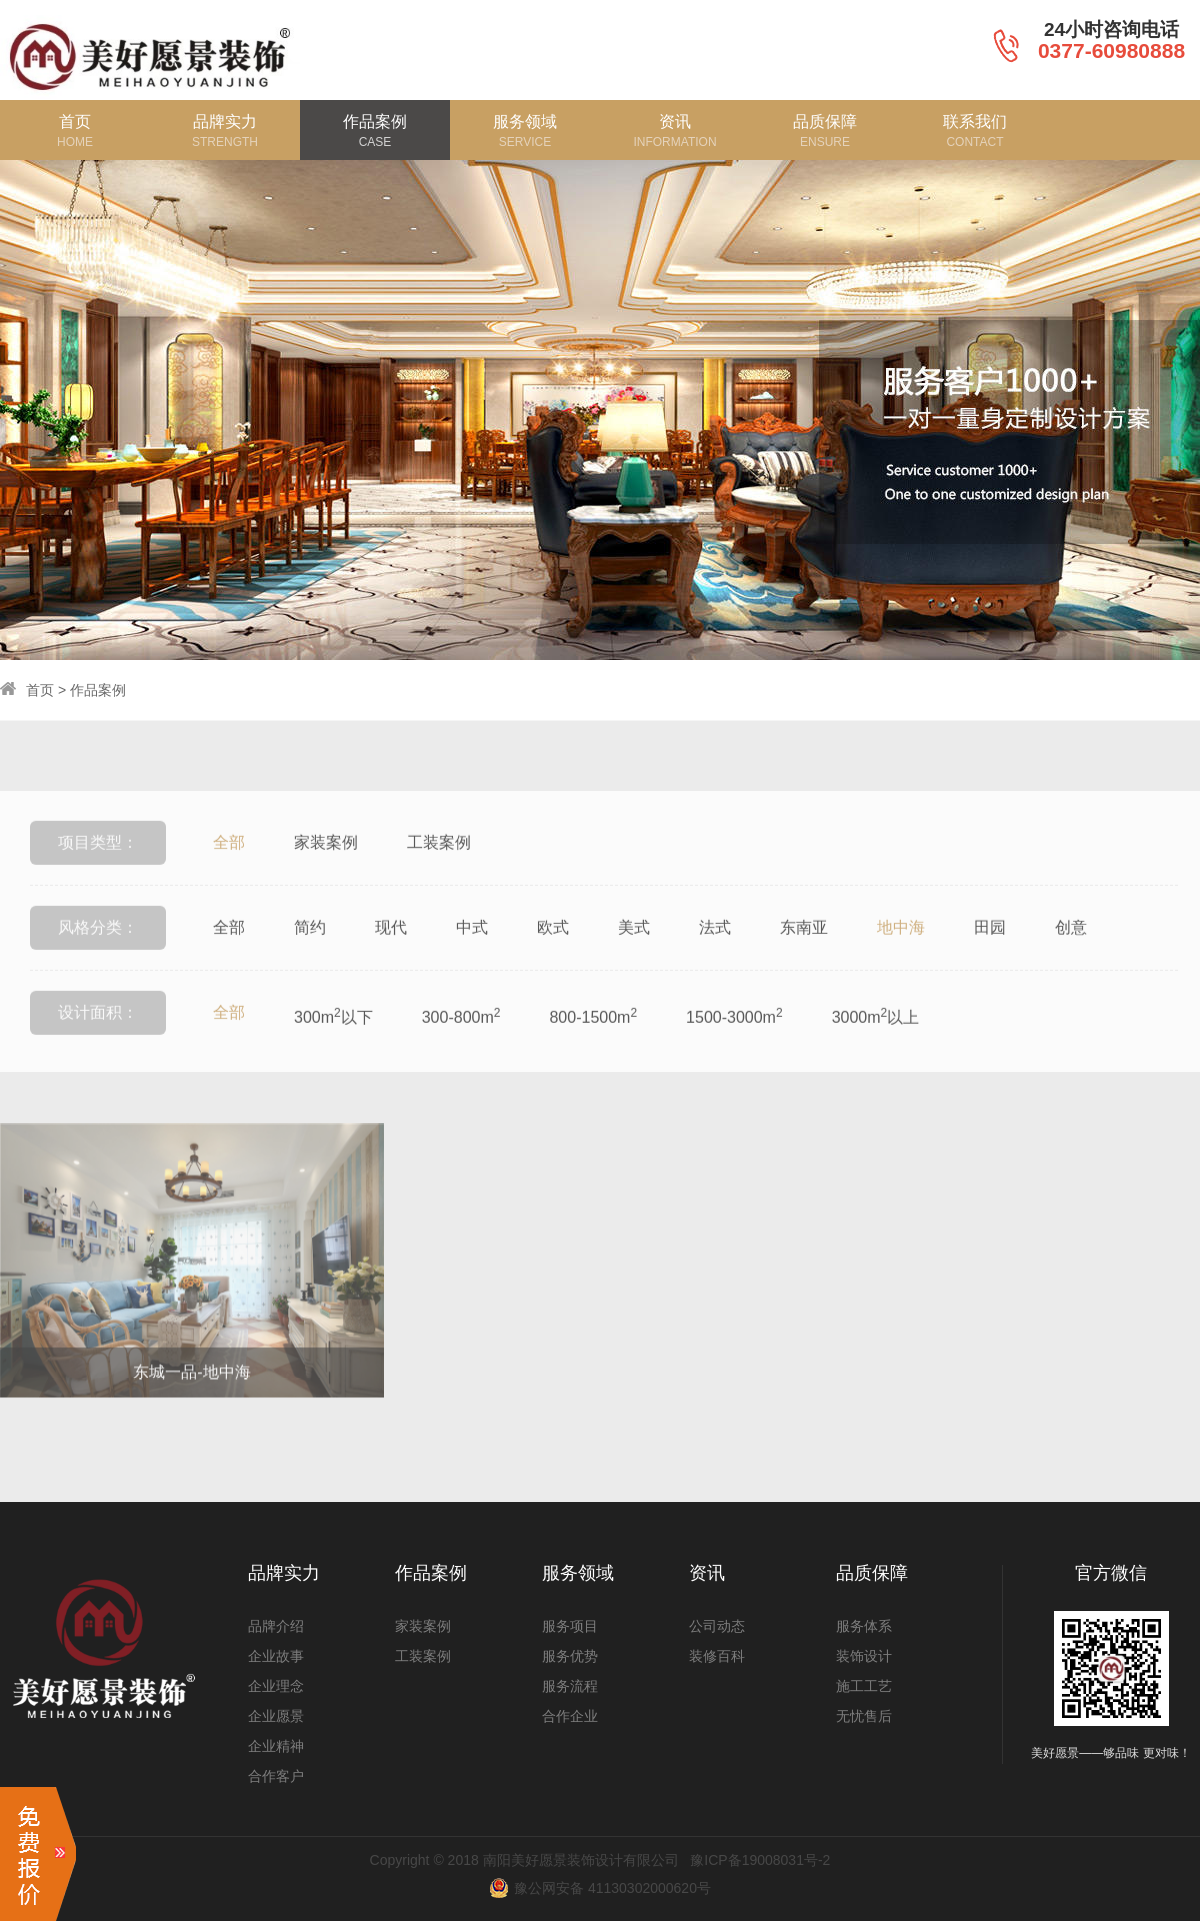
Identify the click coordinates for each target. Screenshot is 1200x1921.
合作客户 (276, 1776)
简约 (310, 963)
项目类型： (98, 878)
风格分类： (98, 963)
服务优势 (570, 1656)
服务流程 (570, 1686)
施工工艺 (864, 1686)
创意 (1071, 963)
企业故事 (276, 1656)
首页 (40, 690)
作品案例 (98, 690)
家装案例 (326, 878)
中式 (472, 963)
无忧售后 (864, 1716)
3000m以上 (876, 1052)
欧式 (553, 963)
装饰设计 (864, 1656)
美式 (634, 963)
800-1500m (593, 1052)
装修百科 (717, 1656)
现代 (391, 963)
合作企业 (570, 1716)
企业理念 (276, 1686)
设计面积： (98, 1048)
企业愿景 (276, 1716)
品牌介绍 (276, 1626)
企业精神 (276, 1746)
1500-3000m (734, 1052)
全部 (229, 878)
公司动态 (717, 1626)
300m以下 (333, 1052)
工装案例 (439, 878)
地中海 (901, 963)
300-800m (461, 1052)
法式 (715, 963)
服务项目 (570, 1626)
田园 (990, 963)
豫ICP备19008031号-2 (760, 1860)
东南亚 (804, 963)
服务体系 (864, 1626)
